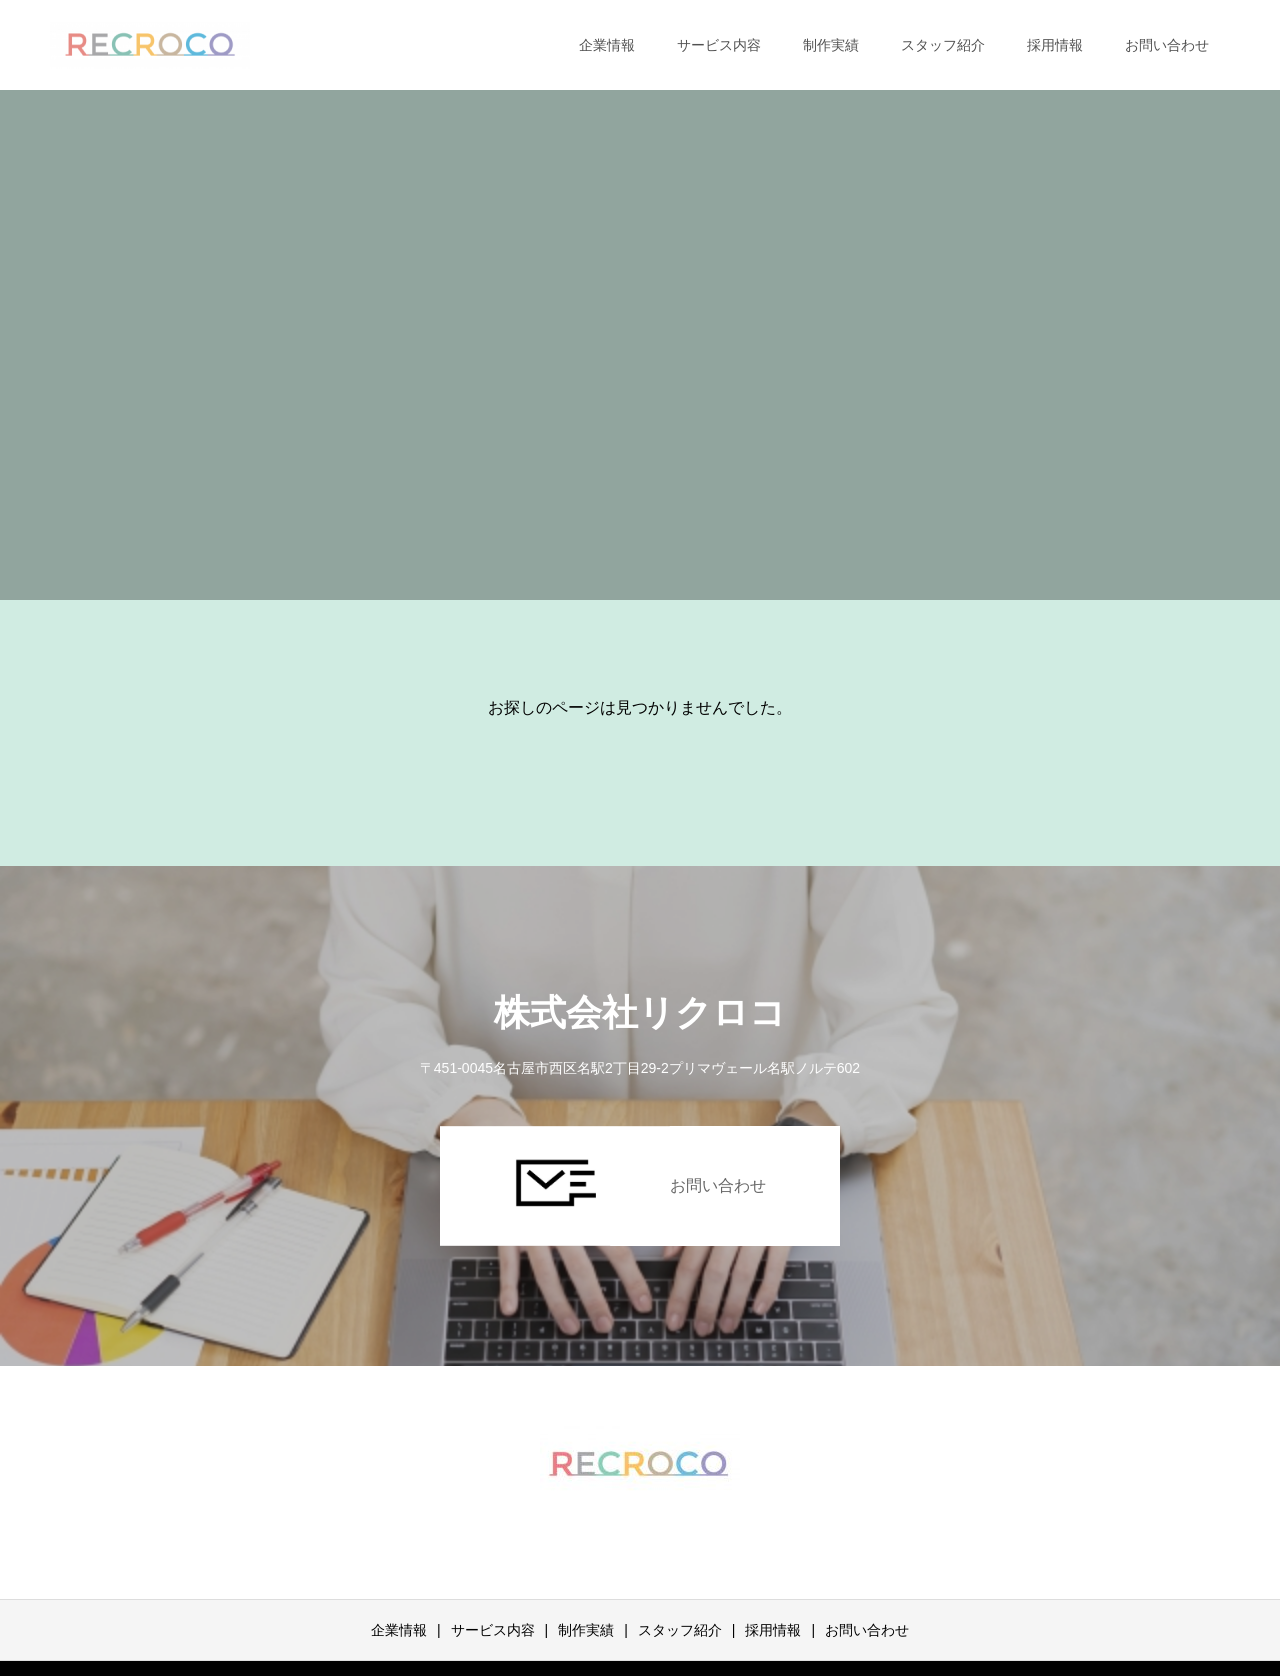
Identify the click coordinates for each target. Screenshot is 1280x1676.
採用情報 (1055, 45)
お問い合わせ (1167, 45)
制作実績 (831, 45)
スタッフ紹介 (943, 45)
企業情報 (607, 45)
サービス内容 (719, 45)
